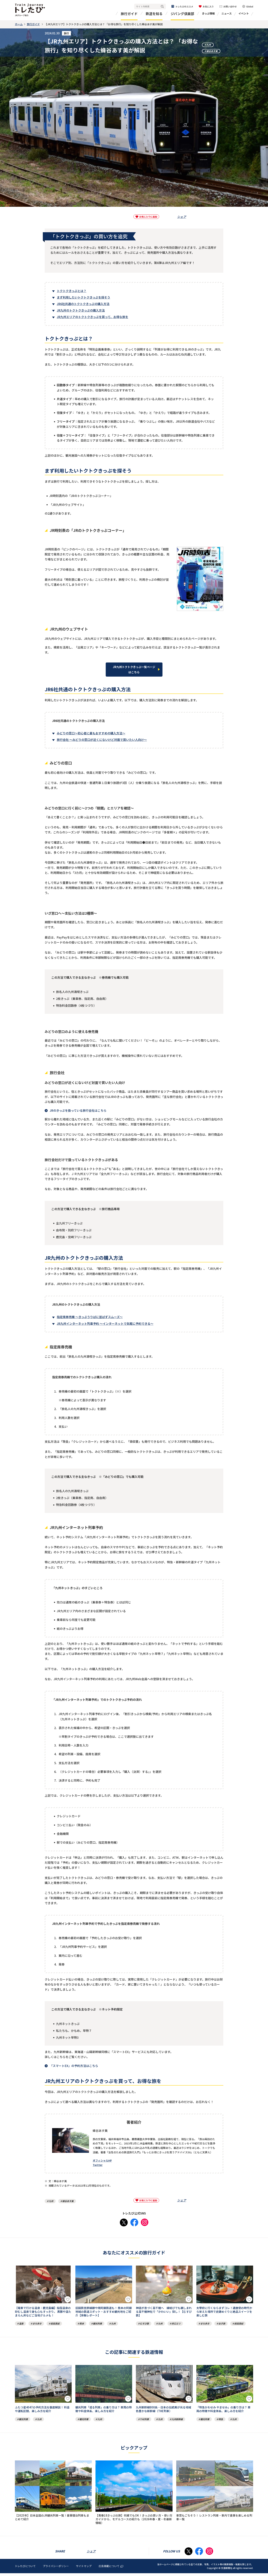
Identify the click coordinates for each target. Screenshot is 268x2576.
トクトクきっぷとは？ (71, 291)
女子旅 (221, 2323)
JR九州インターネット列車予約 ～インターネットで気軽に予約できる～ (105, 1323)
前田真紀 (55, 2323)
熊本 (81, 2323)
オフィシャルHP (102, 2160)
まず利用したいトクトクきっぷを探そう (83, 297)
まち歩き (37, 2323)
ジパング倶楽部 (182, 13)
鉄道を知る (154, 13)
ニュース (226, 13)
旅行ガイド (129, 13)
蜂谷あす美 (212, 50)
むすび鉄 (144, 2323)
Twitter (98, 2164)
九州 (208, 42)
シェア (181, 216)
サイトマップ (84, 2569)
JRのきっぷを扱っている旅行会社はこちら (78, 1110)
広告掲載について (111, 2569)
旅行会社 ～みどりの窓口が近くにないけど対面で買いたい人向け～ (102, 739)
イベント (243, 13)
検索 (162, 6)
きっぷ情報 (208, 13)
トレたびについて (25, 2569)
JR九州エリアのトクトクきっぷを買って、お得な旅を (92, 317)
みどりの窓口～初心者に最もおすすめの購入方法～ (91, 732)
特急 (220, 2418)
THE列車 (144, 2418)
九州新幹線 (177, 2418)
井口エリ (176, 2323)
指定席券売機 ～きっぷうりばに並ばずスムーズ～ (90, 1316)
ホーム (19, 24)
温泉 (21, 2323)
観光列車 (97, 2323)
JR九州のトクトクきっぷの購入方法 (81, 310)
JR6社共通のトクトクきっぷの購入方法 (83, 304)
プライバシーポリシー (56, 2569)
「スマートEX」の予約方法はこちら (74, 2065)
